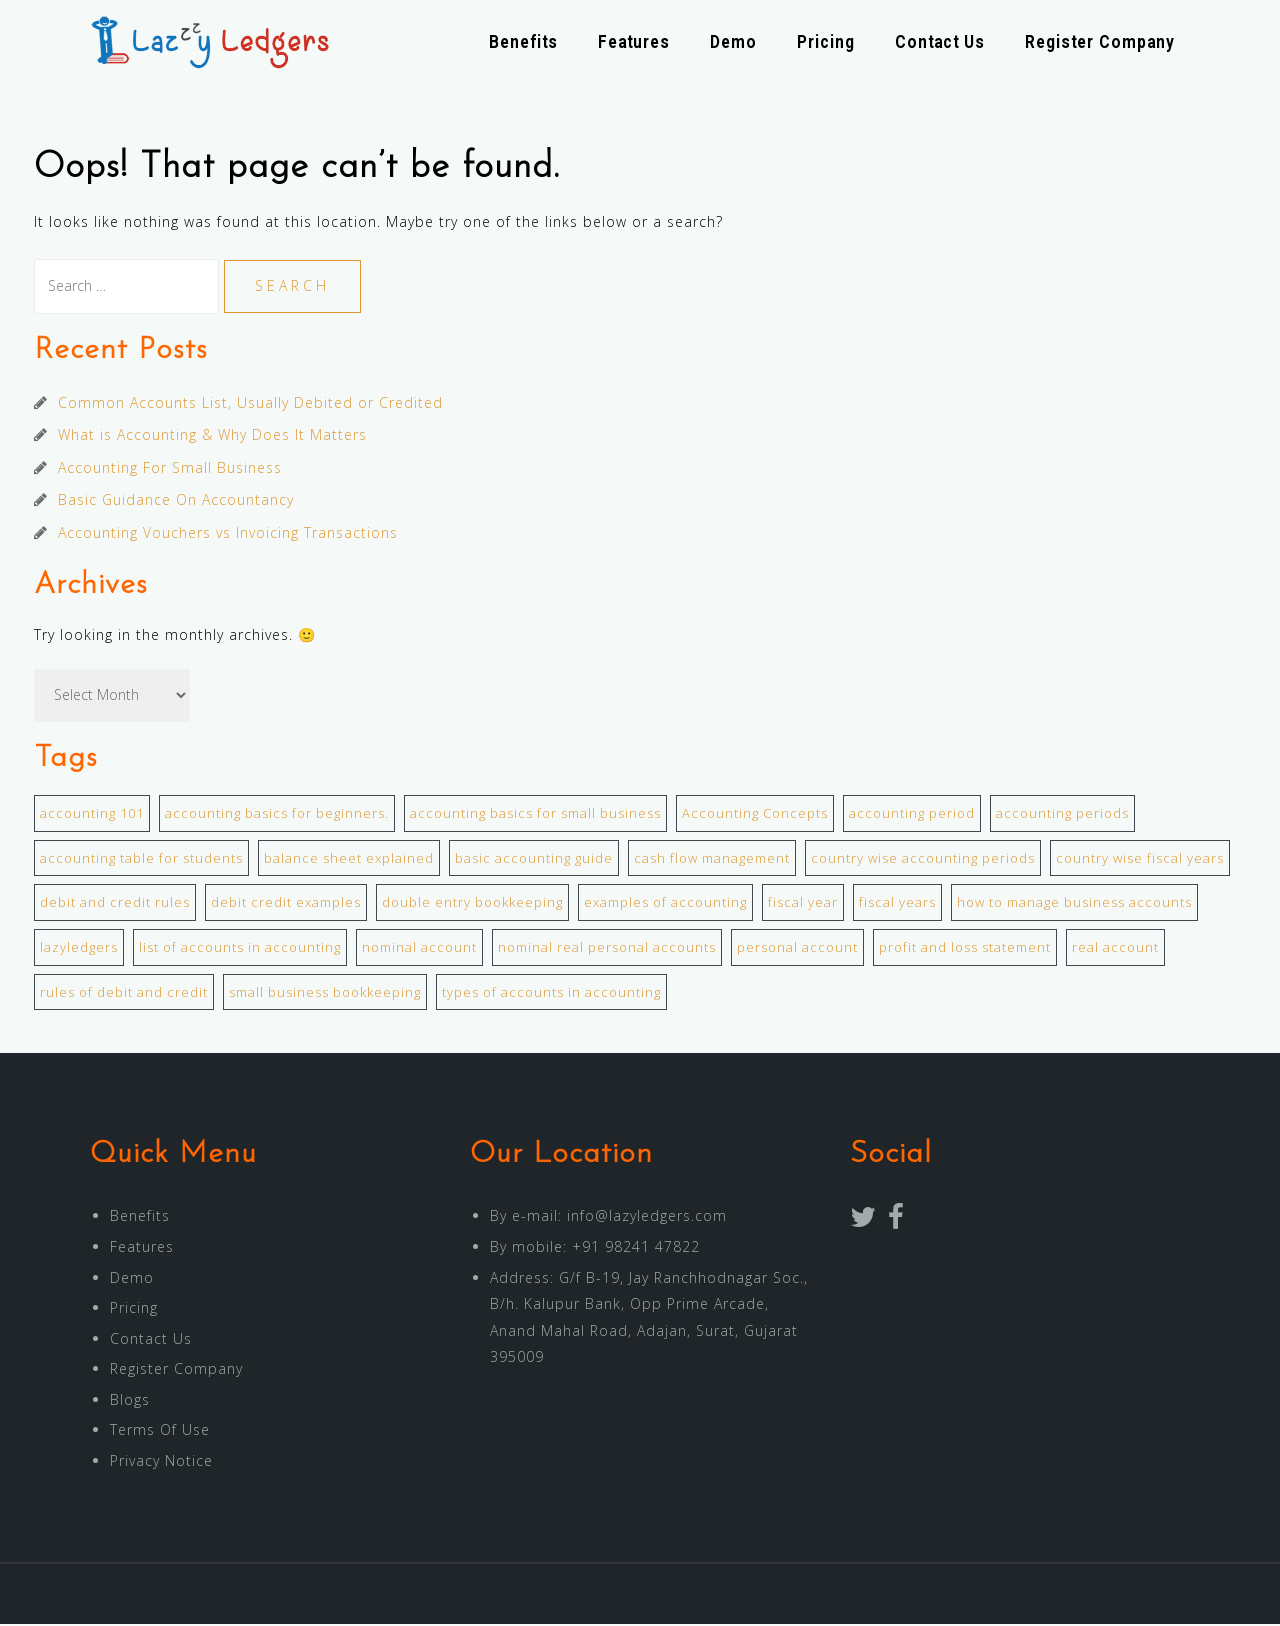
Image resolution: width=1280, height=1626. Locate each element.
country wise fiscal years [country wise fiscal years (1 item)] (1140, 860)
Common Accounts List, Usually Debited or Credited (250, 404)
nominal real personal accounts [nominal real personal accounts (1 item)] (607, 949)
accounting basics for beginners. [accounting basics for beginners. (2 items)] (277, 815)
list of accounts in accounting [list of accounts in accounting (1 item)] (240, 949)
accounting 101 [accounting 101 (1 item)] (92, 815)
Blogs (130, 1401)
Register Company (1100, 42)
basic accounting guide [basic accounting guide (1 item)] (534, 860)
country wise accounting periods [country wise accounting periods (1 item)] (923, 860)
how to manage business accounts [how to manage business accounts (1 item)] (1074, 904)
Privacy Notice (161, 1462)
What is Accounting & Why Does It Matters (212, 436)
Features (634, 42)
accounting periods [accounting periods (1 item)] (1062, 815)
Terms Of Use (160, 1431)
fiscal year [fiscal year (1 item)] (803, 904)
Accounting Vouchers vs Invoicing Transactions (228, 534)
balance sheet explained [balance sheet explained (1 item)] (349, 860)
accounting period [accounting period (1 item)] (912, 815)
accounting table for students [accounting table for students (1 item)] (141, 860)
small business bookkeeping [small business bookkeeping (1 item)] (325, 994)
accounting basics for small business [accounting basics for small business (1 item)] (535, 815)
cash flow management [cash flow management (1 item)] (712, 860)
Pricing (826, 42)
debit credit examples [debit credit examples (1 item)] (286, 904)
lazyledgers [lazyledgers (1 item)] (79, 949)
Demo (733, 42)
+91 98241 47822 (636, 1248)
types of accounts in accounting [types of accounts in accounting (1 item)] (551, 994)
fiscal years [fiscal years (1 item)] (897, 904)
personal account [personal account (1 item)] (797, 949)
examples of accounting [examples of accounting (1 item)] (665, 904)
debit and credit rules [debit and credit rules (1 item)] (115, 904)
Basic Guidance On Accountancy (176, 501)
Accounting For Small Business (170, 469)
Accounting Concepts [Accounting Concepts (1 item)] (755, 815)
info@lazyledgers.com (647, 1217)
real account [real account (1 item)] (1115, 949)
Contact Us (940, 42)
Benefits (523, 42)
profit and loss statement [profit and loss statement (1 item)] (965, 949)
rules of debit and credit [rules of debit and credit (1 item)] (124, 994)
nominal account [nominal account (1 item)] (419, 949)
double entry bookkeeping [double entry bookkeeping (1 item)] (472, 904)
